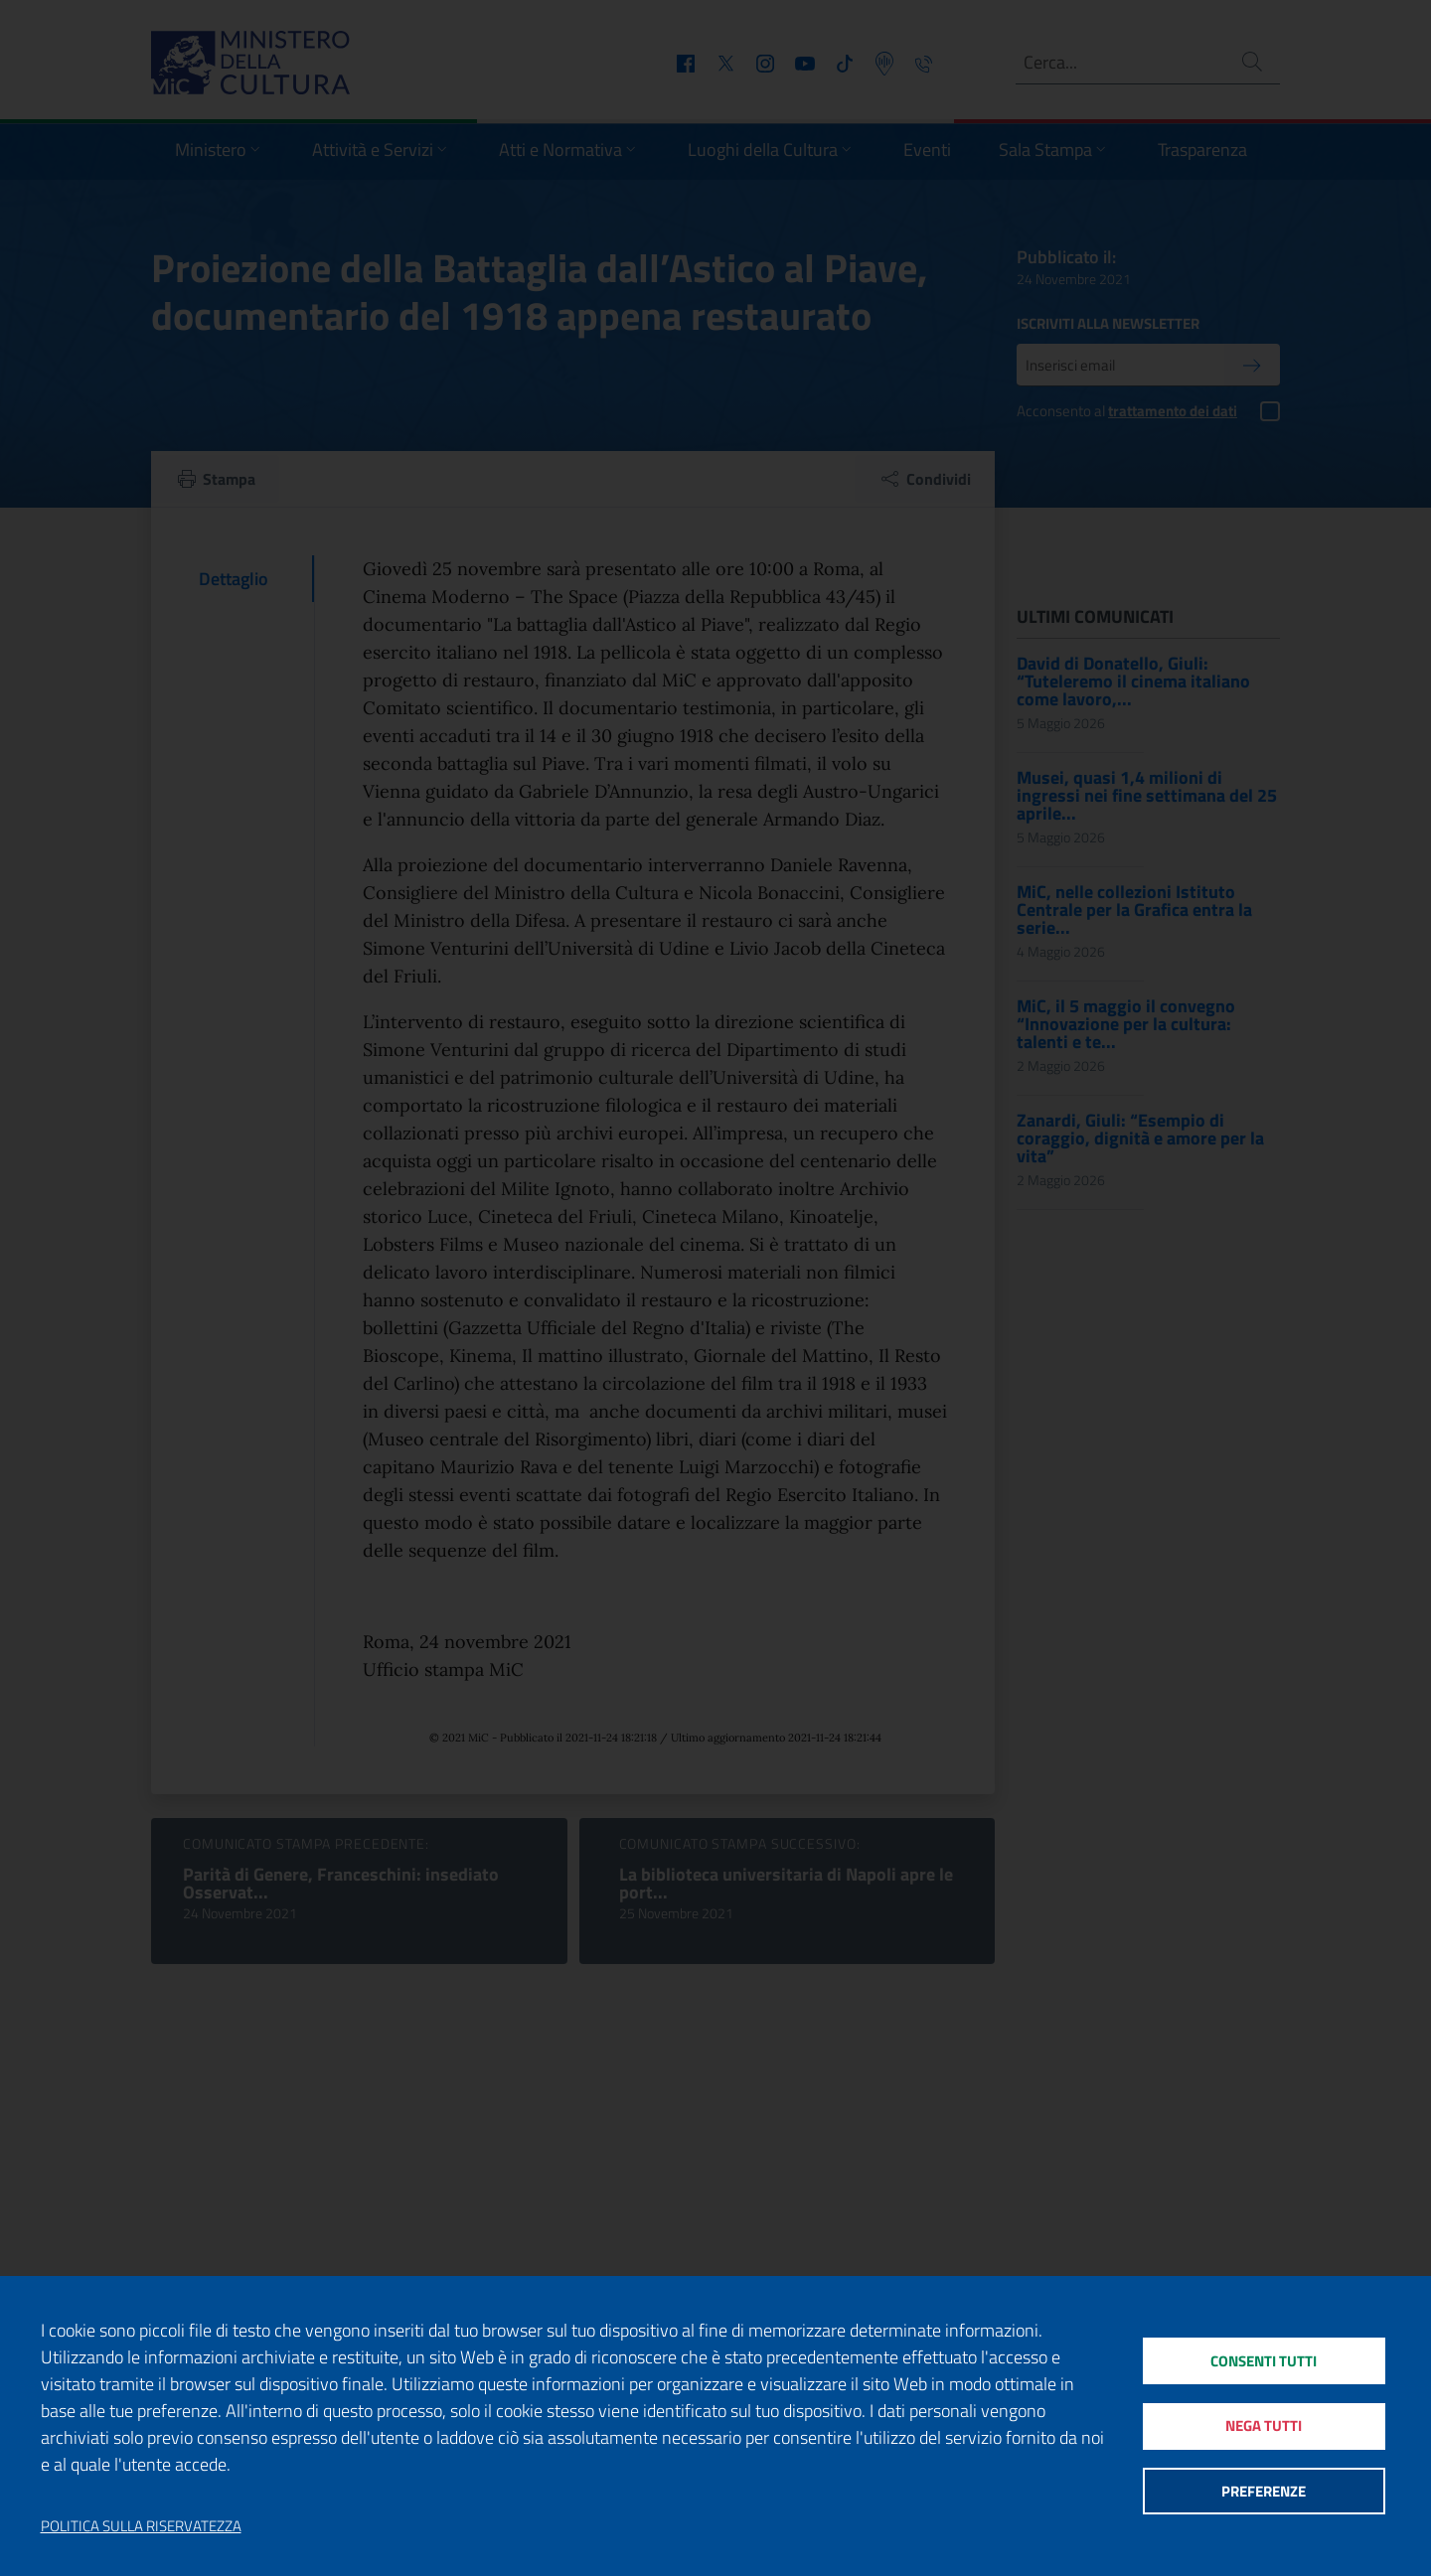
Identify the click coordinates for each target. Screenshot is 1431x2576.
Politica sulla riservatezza (141, 2526)
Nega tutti (1263, 2425)
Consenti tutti (1263, 2359)
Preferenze (1263, 2492)
